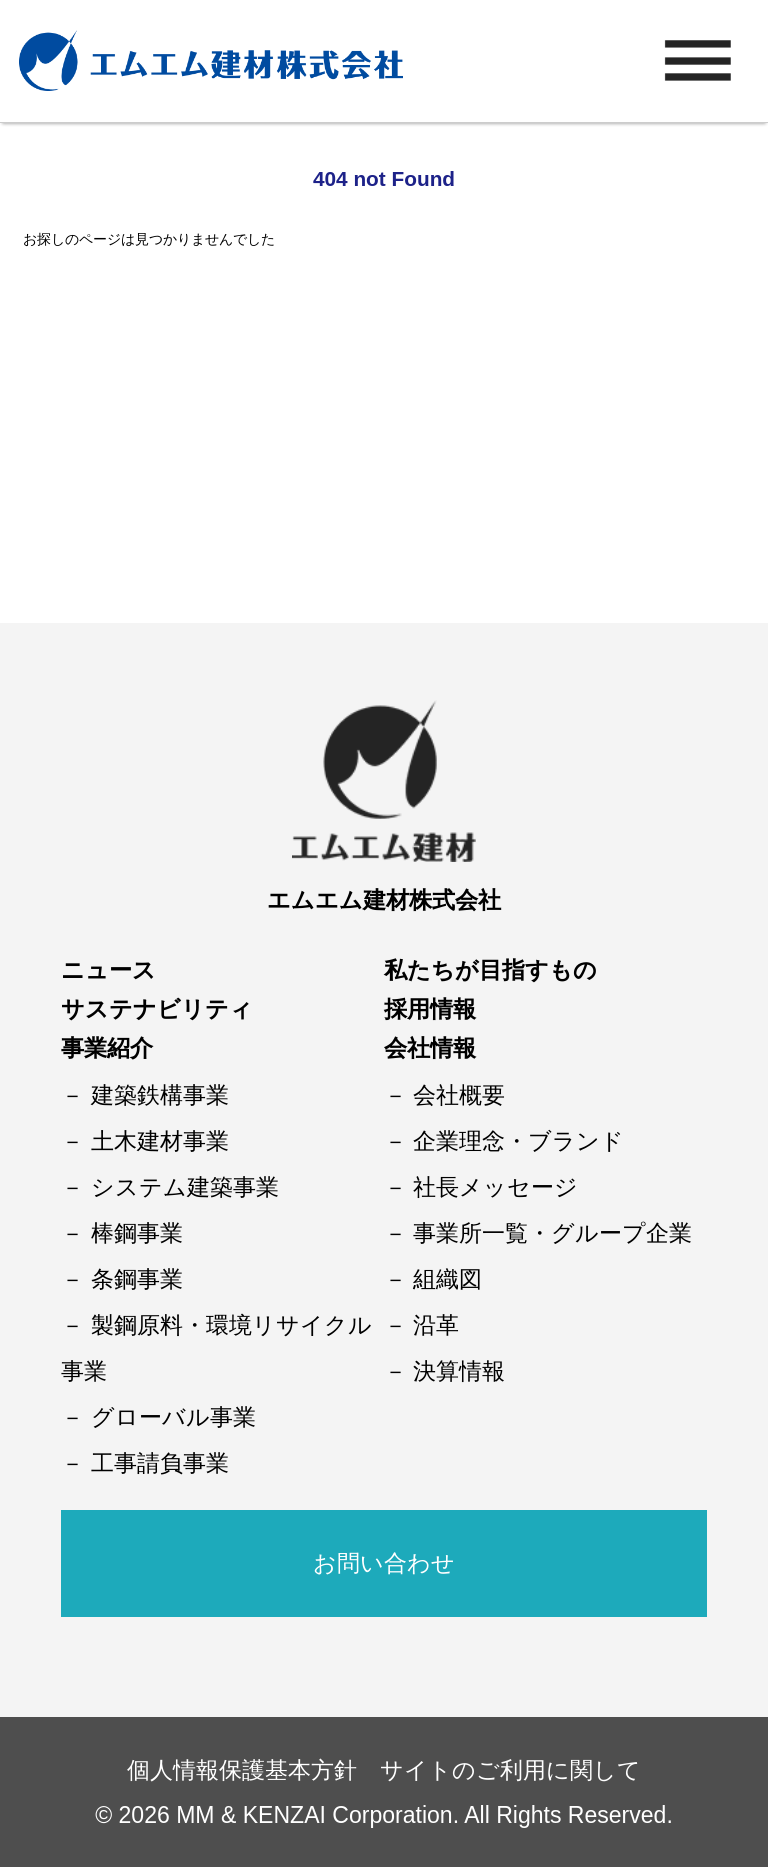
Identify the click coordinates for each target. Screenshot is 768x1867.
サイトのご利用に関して (510, 1770)
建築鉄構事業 (160, 1095)
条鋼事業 (137, 1279)
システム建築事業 (185, 1187)
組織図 (447, 1279)
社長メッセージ (495, 1187)
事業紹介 (107, 1048)
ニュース (108, 970)
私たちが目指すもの (490, 970)
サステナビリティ (157, 1009)
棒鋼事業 (137, 1233)
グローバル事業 (173, 1417)
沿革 (436, 1325)
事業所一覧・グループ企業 (552, 1233)
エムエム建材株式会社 (384, 900)
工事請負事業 (160, 1463)
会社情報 (430, 1048)
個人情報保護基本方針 (242, 1770)
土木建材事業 (160, 1141)
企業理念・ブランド (518, 1141)
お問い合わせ (384, 1563)
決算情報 (459, 1371)
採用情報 (430, 1009)
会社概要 (459, 1095)
